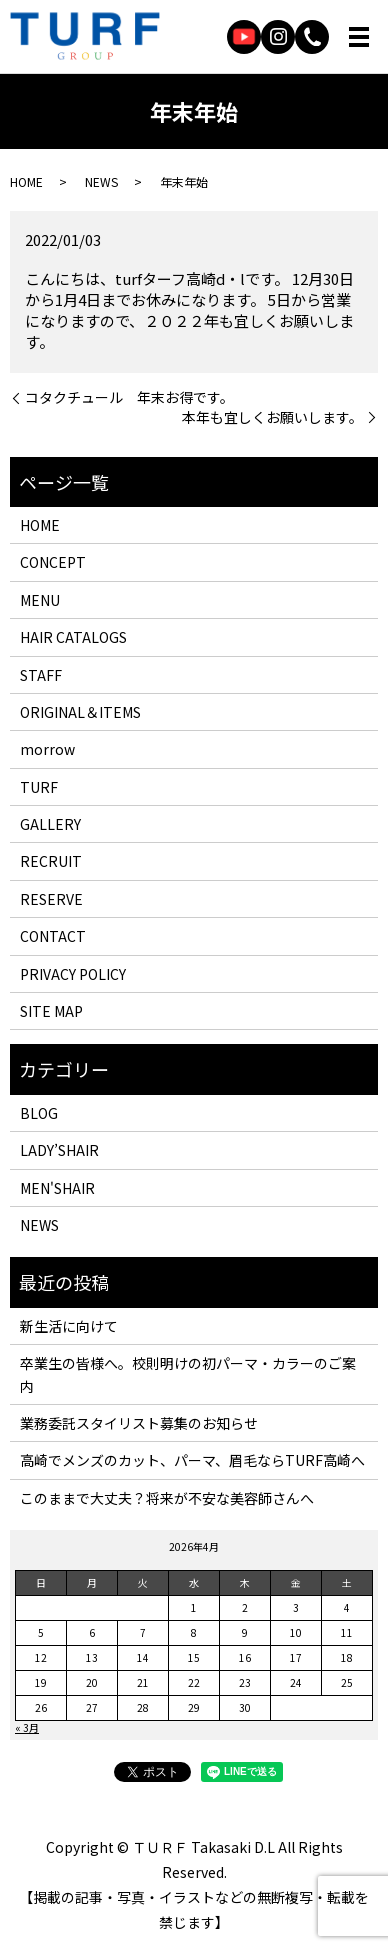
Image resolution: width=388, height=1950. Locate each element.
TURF (39, 787)
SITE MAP (51, 1011)
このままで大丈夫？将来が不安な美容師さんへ (167, 1498)
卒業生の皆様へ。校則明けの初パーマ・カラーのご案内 (188, 1374)
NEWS (101, 181)
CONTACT (53, 936)
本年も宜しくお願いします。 (272, 417)
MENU (40, 600)
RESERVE (51, 899)
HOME (26, 181)
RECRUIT (51, 861)
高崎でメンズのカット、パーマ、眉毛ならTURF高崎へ (192, 1460)
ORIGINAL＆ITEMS (80, 712)
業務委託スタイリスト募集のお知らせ (139, 1423)
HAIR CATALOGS (73, 637)
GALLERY (50, 824)
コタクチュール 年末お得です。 (129, 397)
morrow (47, 749)
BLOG (39, 1113)
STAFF (41, 675)
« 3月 (27, 1727)
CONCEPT (53, 562)
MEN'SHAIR (57, 1188)
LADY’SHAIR (59, 1150)
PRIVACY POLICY (73, 974)
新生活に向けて (69, 1326)
